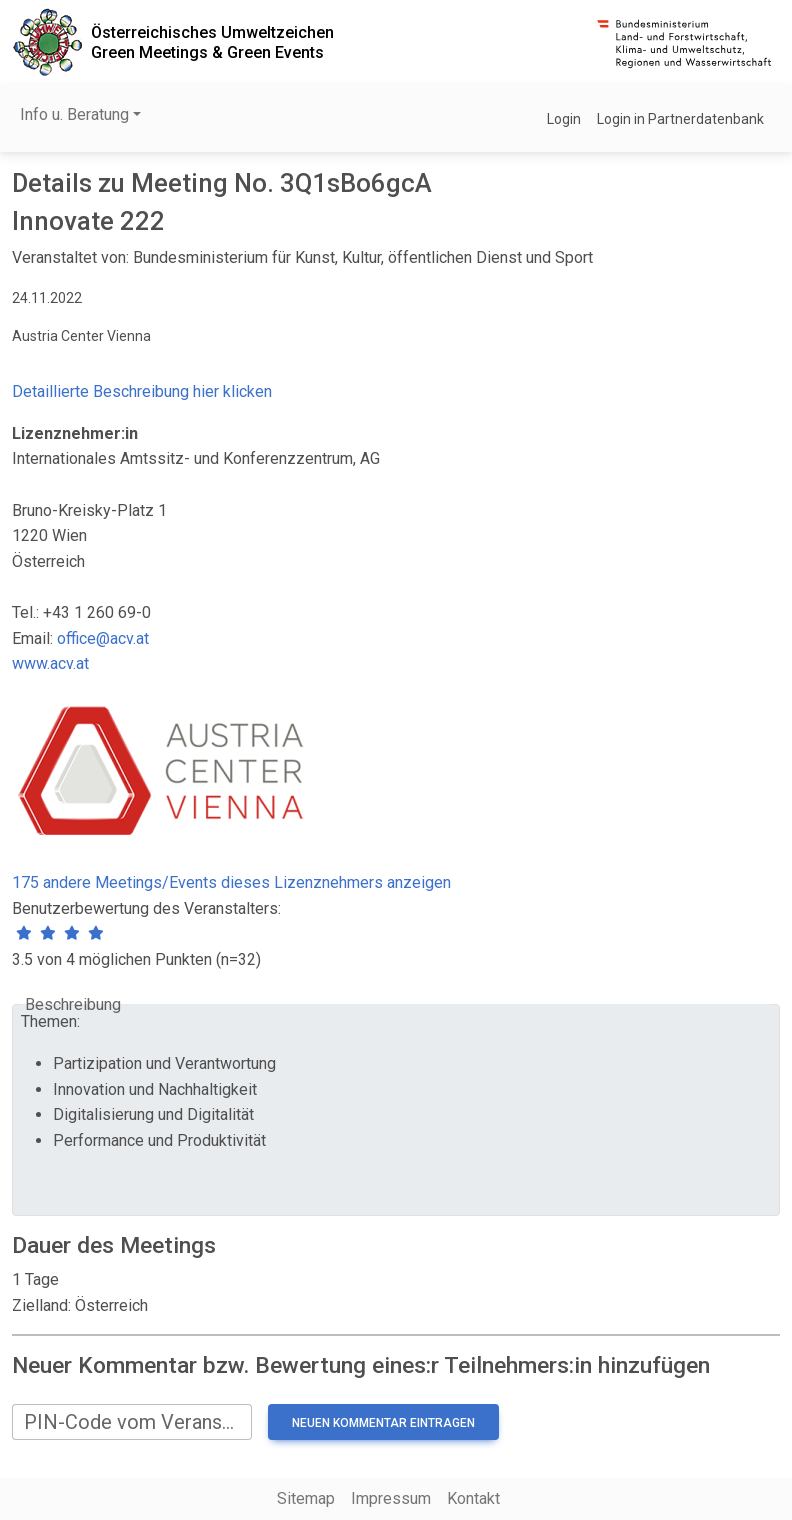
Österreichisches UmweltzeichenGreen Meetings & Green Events (212, 42)
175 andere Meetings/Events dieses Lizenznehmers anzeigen (231, 882)
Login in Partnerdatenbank (680, 119)
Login (564, 119)
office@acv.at (103, 638)
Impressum (391, 1498)
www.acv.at (50, 663)
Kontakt (473, 1498)
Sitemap (306, 1498)
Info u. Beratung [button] (74, 114)
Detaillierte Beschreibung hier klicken (142, 391)
